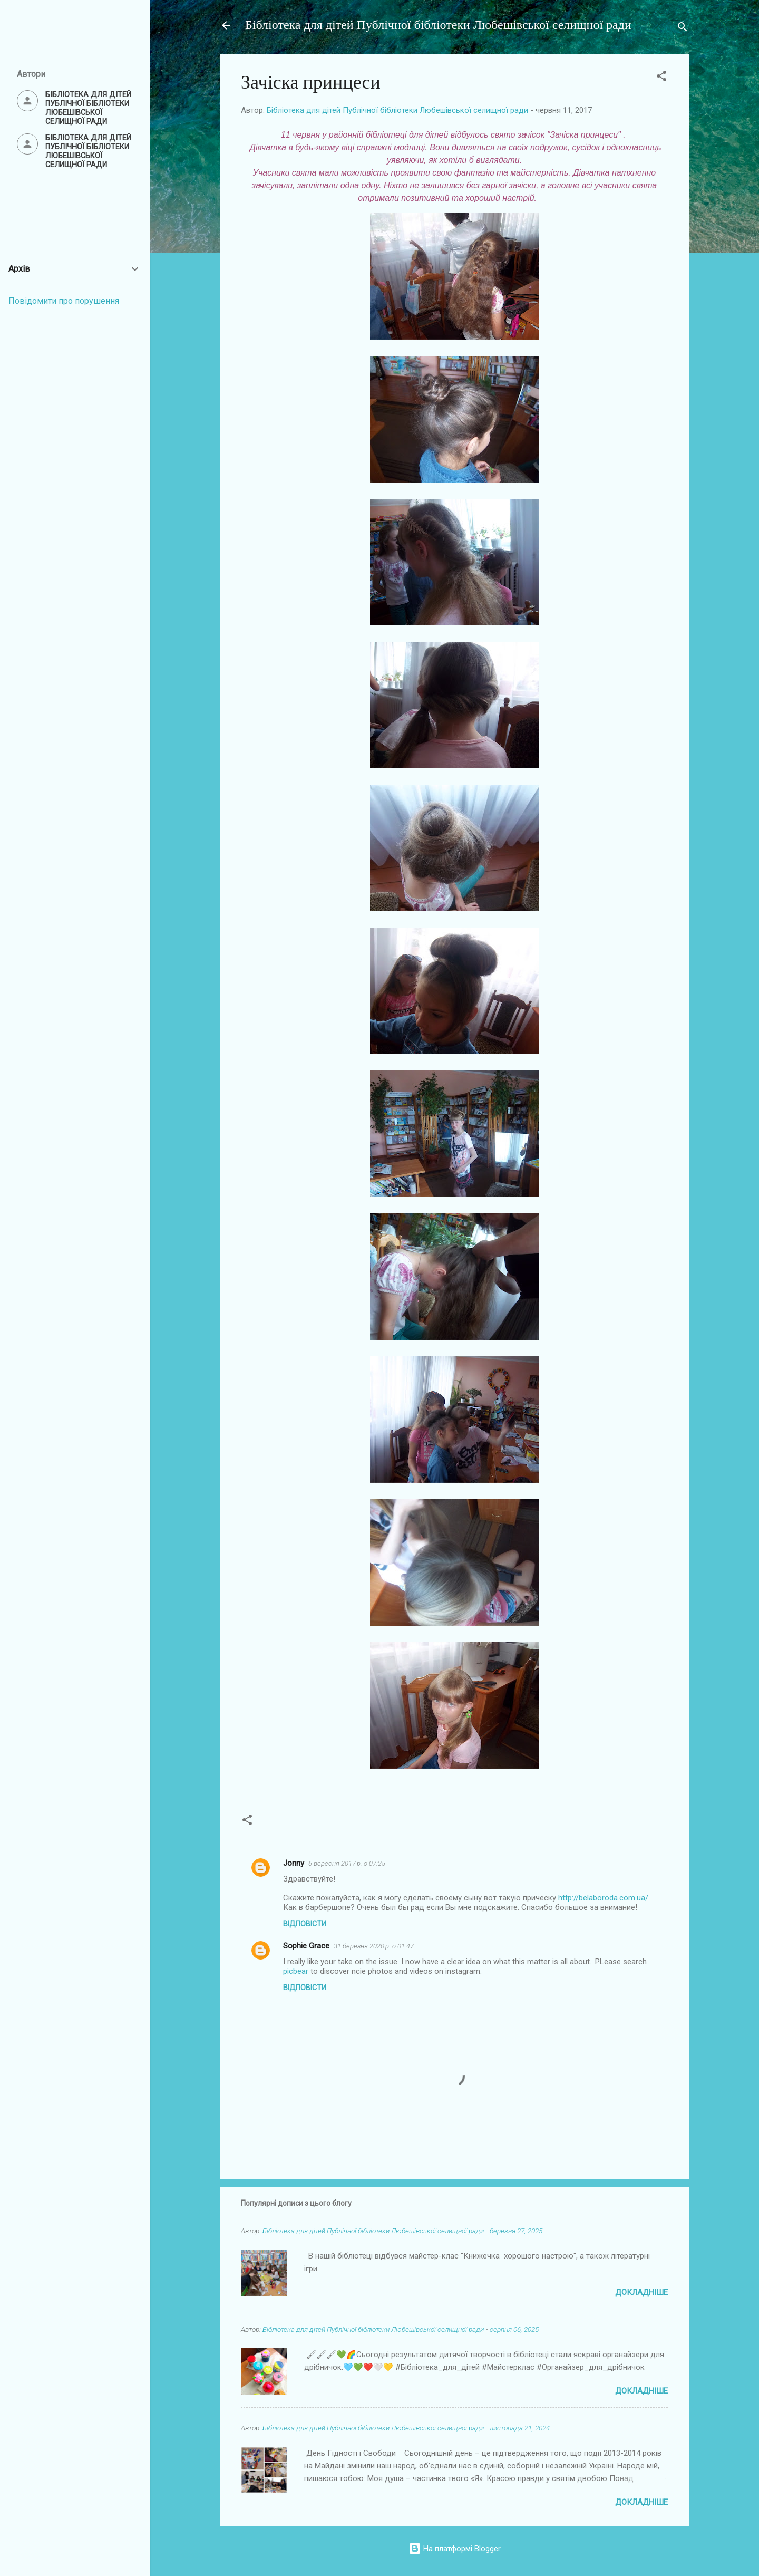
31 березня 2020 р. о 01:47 (374, 1946)
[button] (661, 78)
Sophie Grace (306, 1946)
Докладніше (641, 2292)
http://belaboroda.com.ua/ (603, 1898)
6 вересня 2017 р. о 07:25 (346, 1863)
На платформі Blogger (454, 2548)
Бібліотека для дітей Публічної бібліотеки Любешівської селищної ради (438, 25)
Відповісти (304, 1923)
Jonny (293, 1863)
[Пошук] (682, 29)
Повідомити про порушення (63, 301)
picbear (295, 1971)
